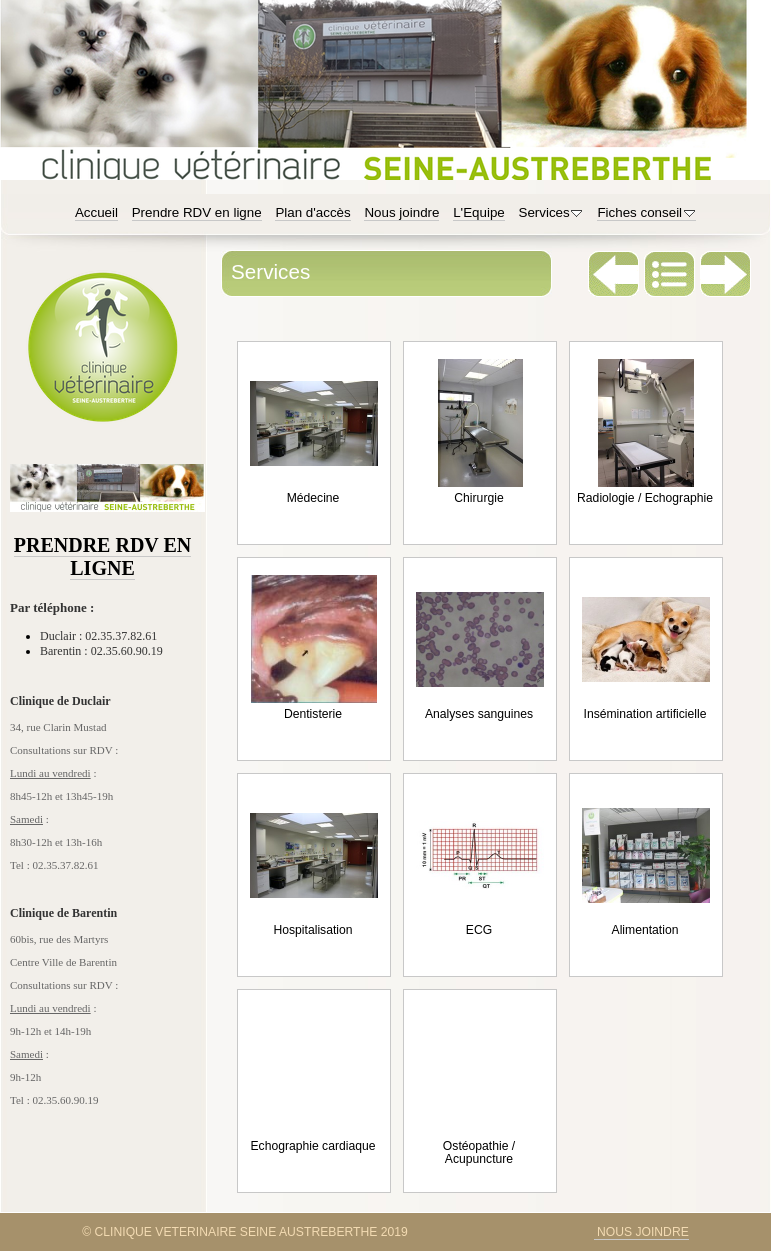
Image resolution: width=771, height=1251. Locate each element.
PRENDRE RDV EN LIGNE (102, 556)
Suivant (726, 274)
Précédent (614, 274)
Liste (670, 274)
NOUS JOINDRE (641, 1232)
